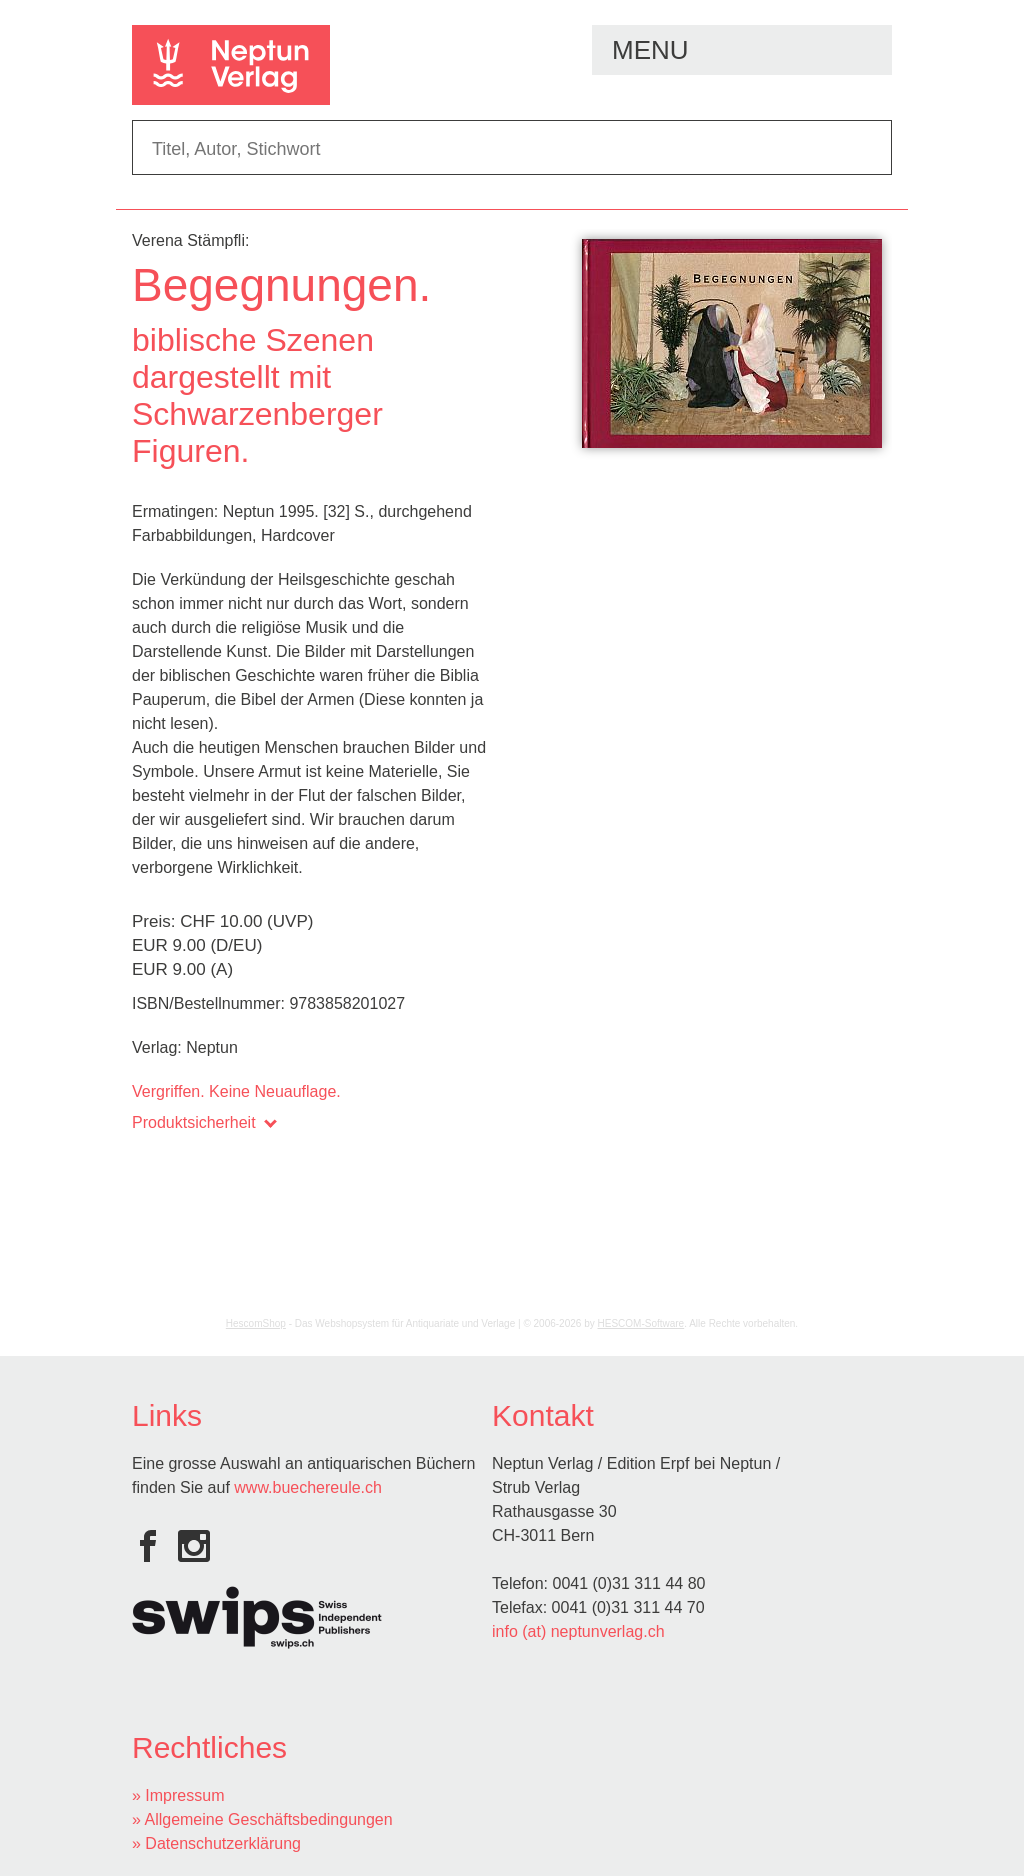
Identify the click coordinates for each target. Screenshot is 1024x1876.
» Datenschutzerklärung (216, 1843)
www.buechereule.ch (308, 1487)
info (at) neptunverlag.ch (578, 1631)
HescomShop (256, 1323)
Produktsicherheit (203, 1122)
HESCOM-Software (641, 1323)
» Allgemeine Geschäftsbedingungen (262, 1819)
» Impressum (178, 1795)
